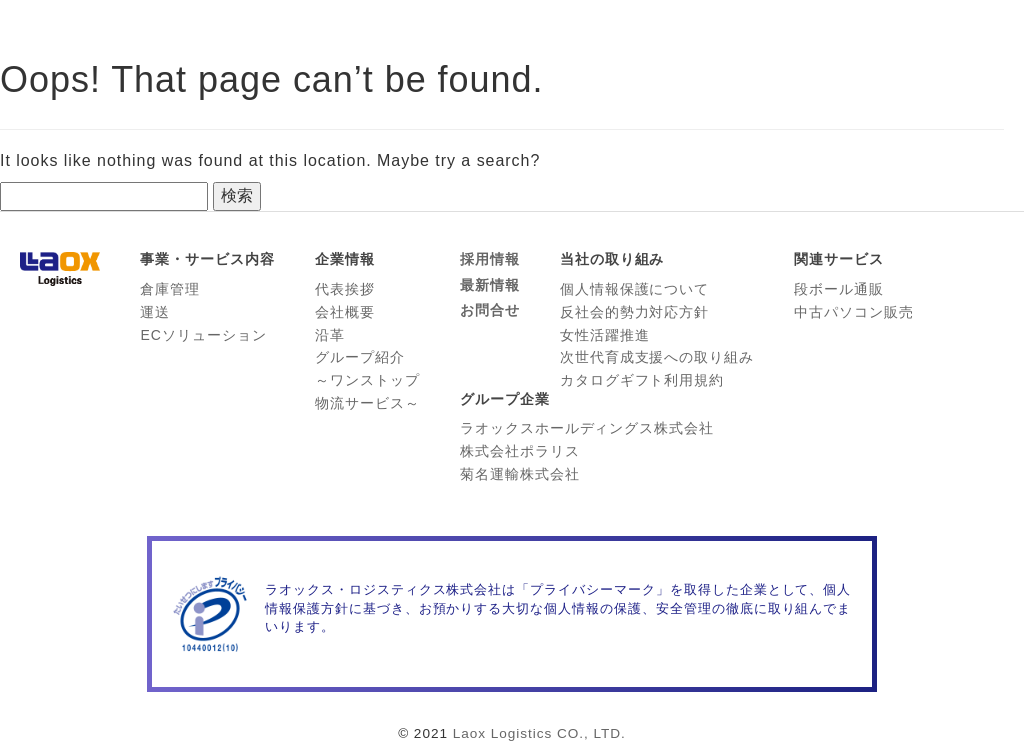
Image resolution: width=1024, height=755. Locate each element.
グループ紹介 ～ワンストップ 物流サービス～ (367, 380)
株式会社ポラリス (520, 451)
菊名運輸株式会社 (520, 474)
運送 (155, 312)
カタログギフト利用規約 (642, 380)
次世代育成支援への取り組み (657, 357)
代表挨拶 (345, 289)
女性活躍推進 (605, 335)
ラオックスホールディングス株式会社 (587, 428)
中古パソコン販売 (854, 312)
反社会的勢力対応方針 (635, 312)
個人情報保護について (635, 289)
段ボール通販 (839, 289)
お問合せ (490, 310)
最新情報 (490, 285)
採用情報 (490, 259)
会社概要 (345, 312)
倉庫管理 (170, 289)
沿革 (330, 335)
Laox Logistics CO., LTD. (539, 733)
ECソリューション (203, 335)
